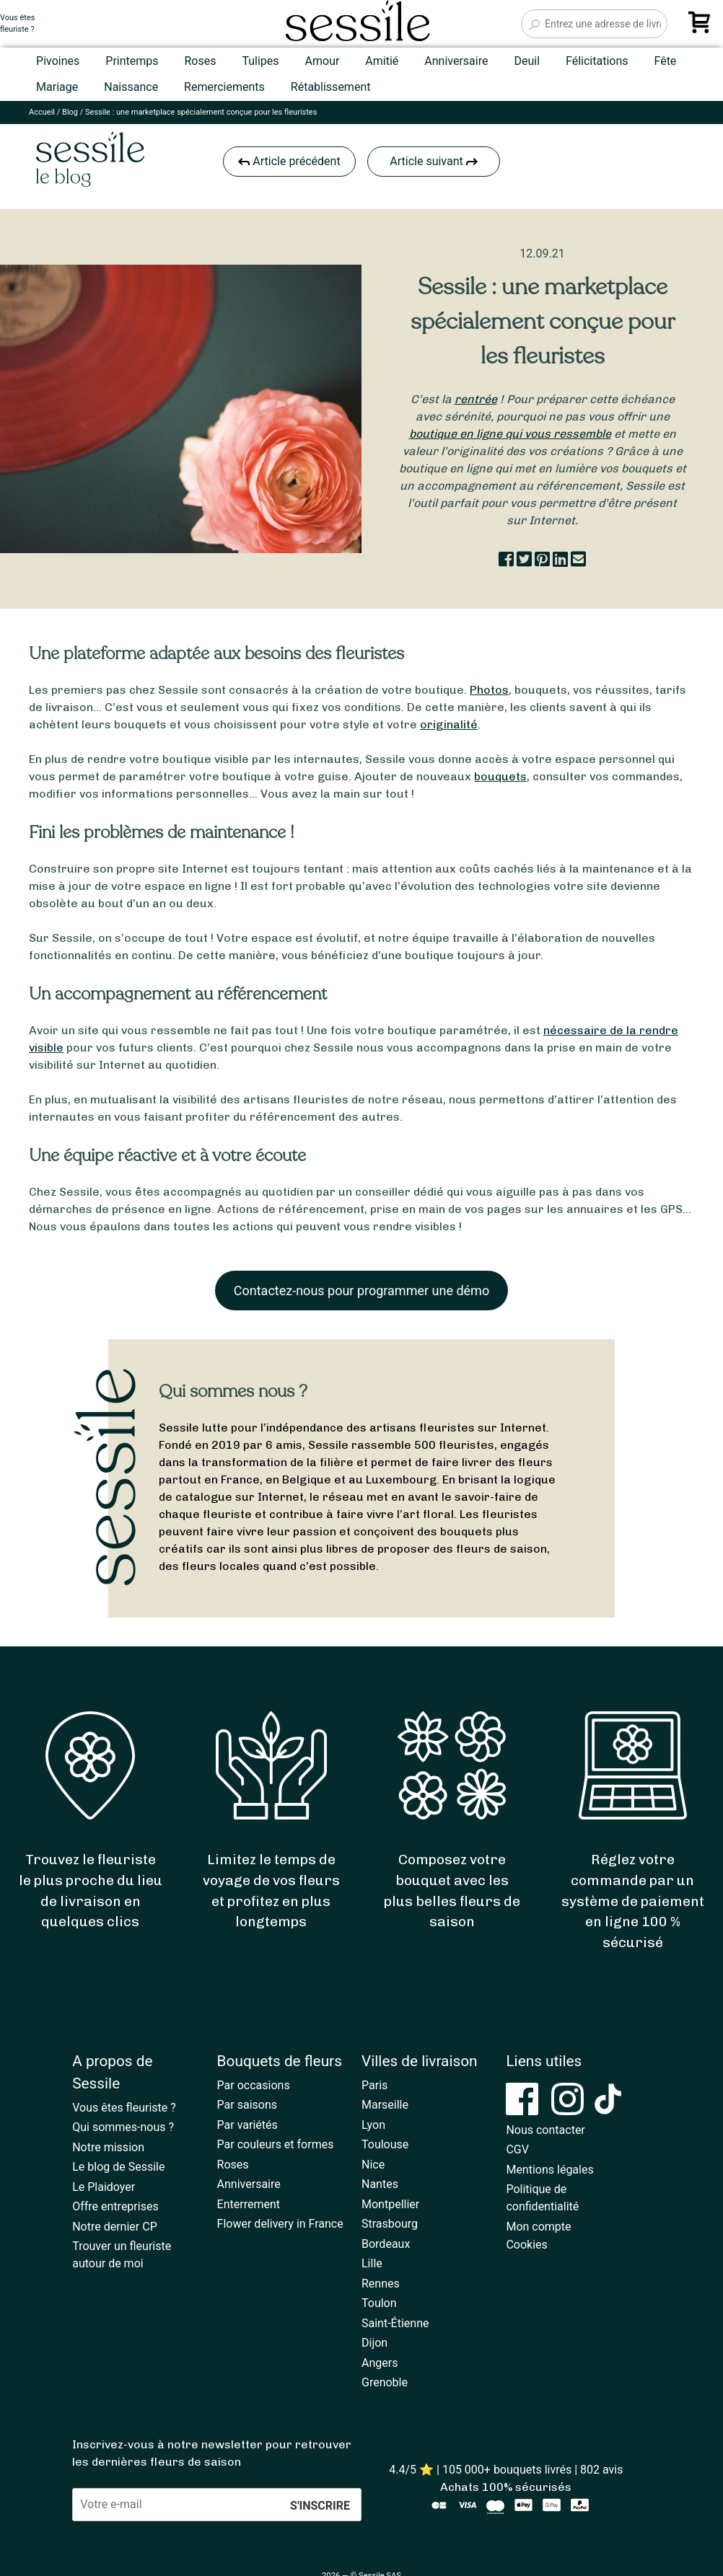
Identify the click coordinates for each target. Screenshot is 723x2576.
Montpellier (390, 2204)
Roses (200, 61)
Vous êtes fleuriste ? (124, 2107)
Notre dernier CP (114, 2226)
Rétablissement (331, 87)
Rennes (381, 2283)
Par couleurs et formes (275, 2144)
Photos (489, 690)
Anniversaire (456, 61)
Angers (380, 2363)
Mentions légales (549, 2169)
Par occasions (253, 2085)
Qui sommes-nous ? (123, 2127)
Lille (372, 2263)
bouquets (500, 776)
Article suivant (433, 161)
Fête (665, 61)
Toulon (379, 2303)
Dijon (374, 2343)
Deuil (527, 61)
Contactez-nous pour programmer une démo (361, 1290)
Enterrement (248, 2204)
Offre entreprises (115, 2206)
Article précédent (289, 161)
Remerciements (224, 87)
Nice (373, 2164)
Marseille (385, 2105)
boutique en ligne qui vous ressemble (510, 434)
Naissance (131, 87)
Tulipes (260, 61)
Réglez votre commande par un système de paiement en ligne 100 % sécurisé (632, 1901)
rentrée (476, 399)
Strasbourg (390, 2224)
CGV (517, 2149)
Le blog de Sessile (118, 2167)
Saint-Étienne (395, 2323)
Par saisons (247, 2105)
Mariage (57, 87)
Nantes (380, 2184)
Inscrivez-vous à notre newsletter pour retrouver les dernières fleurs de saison (211, 2453)
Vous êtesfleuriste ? (17, 24)
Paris (374, 2085)
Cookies (526, 2244)
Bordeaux (386, 2244)
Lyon (373, 2125)
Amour (322, 61)
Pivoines (57, 61)
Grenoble (385, 2382)
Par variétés (247, 2125)
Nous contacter (545, 2130)
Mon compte (538, 2226)
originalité (449, 724)
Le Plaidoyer (103, 2187)
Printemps (131, 61)
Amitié (381, 61)
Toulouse (385, 2144)
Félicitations (597, 61)
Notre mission (108, 2147)
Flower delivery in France (280, 2224)
